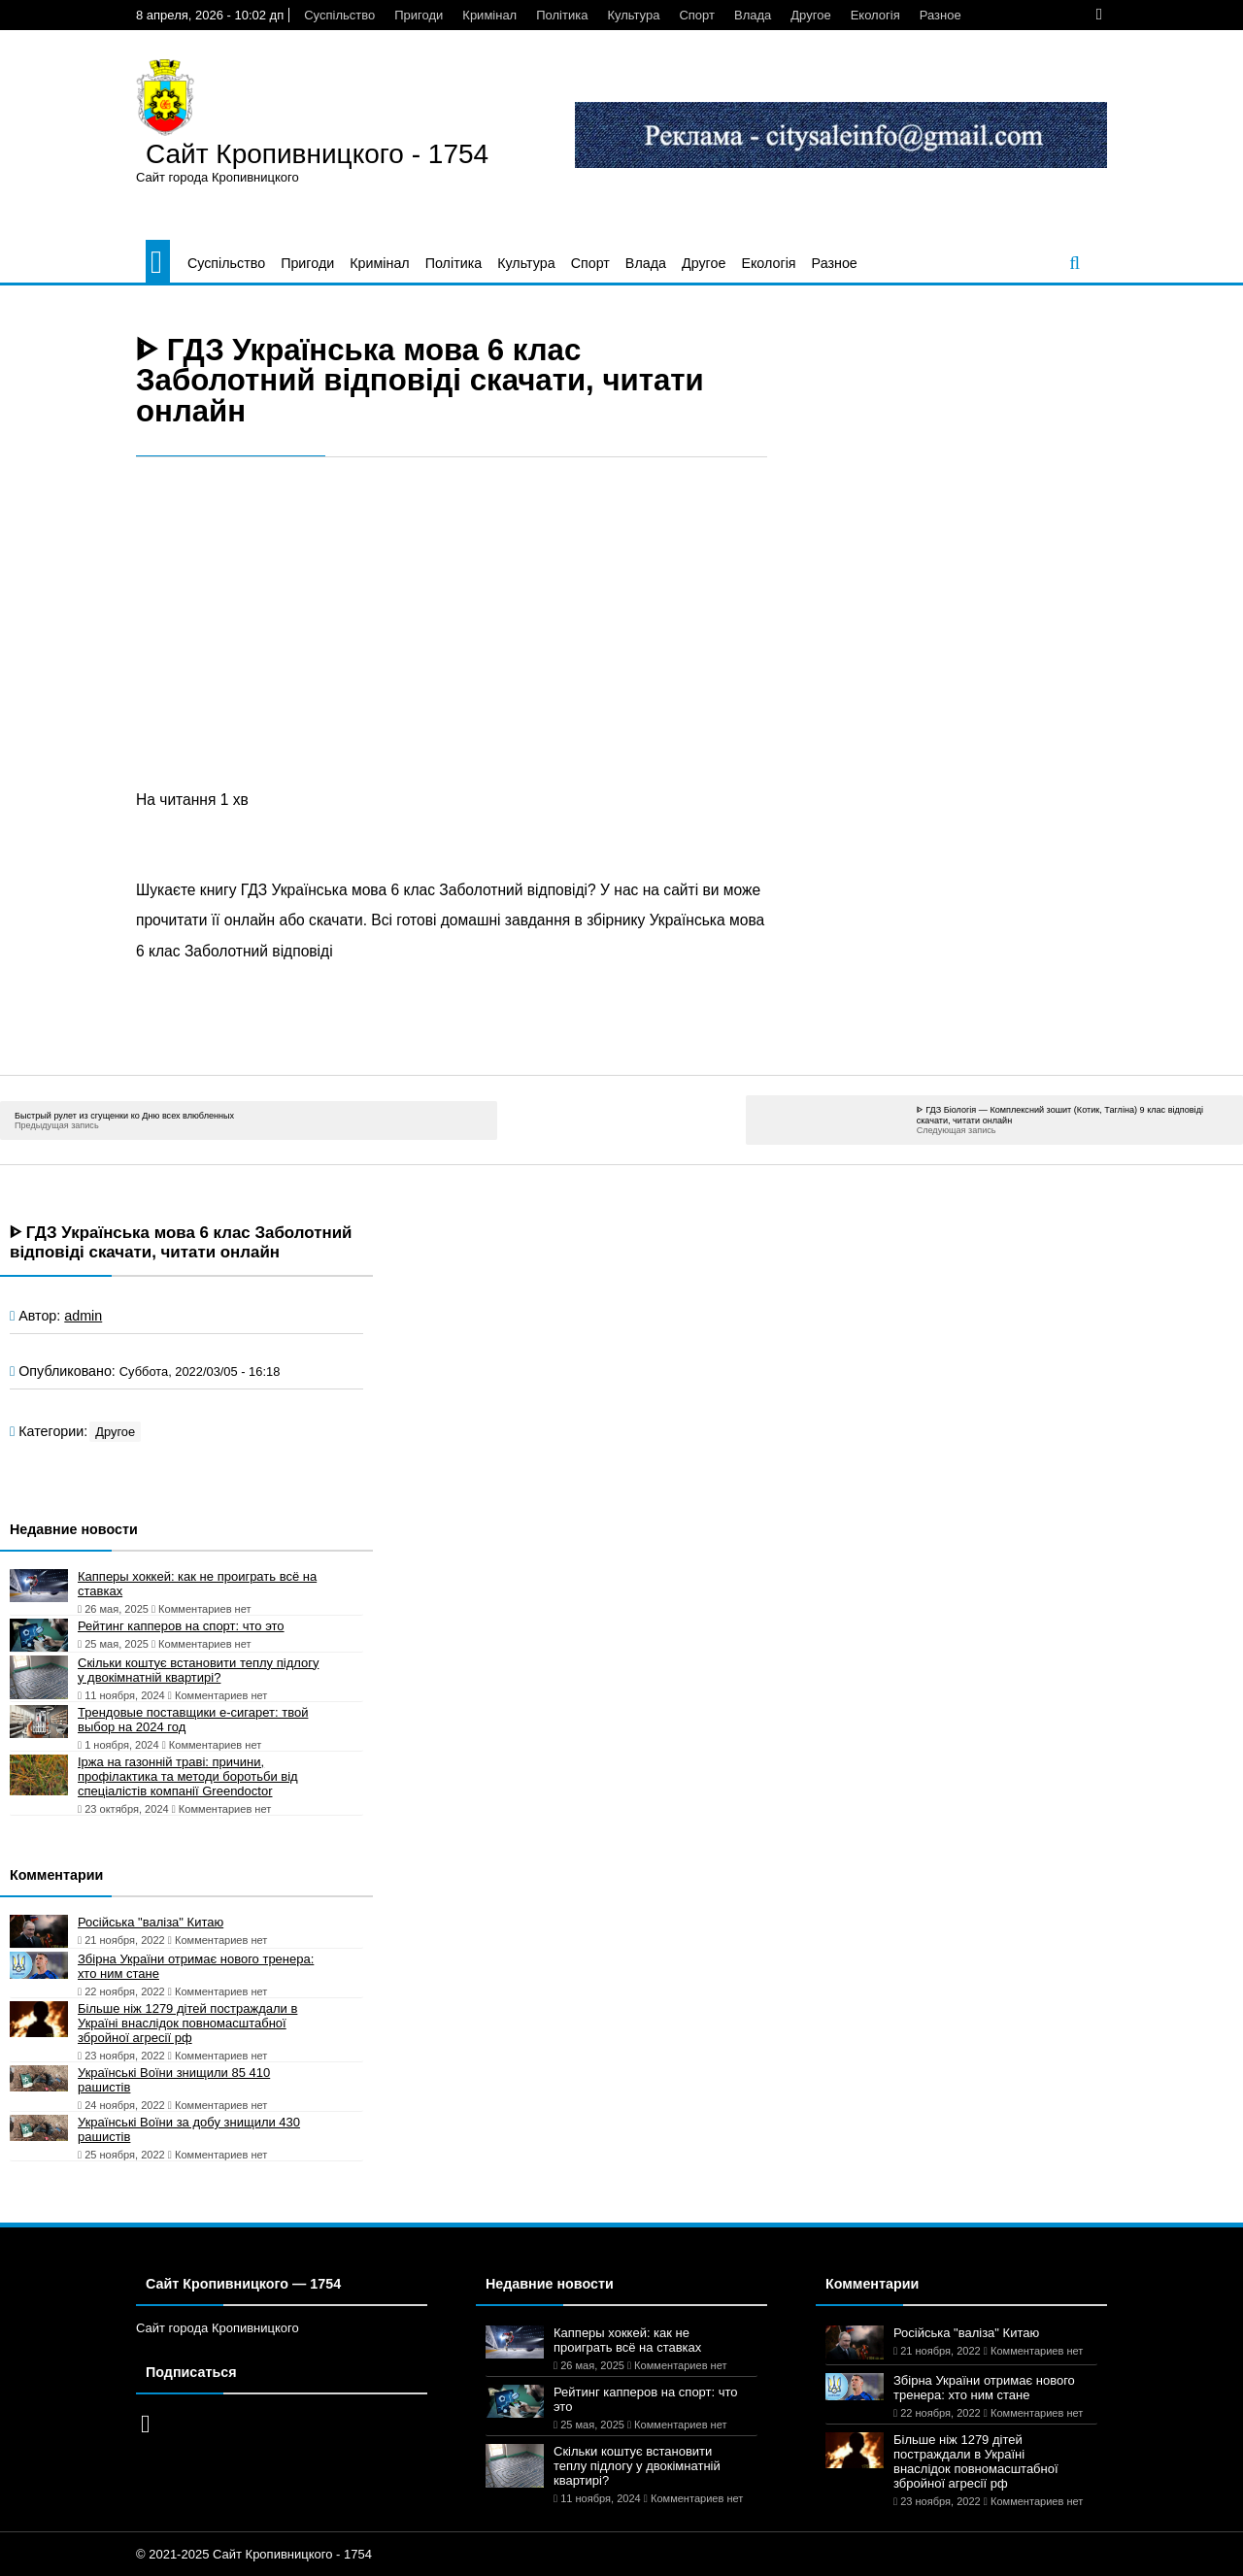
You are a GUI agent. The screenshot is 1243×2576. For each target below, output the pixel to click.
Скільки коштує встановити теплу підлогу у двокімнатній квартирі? (198, 1670)
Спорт (697, 15)
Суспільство (339, 15)
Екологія (875, 15)
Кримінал (489, 15)
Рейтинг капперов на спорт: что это (181, 1626)
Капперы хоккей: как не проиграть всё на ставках (197, 1583)
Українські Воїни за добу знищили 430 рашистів (189, 2129)
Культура (633, 15)
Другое (810, 15)
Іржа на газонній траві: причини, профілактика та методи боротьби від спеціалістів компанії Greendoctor (188, 1776)
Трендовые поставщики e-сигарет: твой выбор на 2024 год (193, 1719)
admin (83, 1315)
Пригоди (418, 15)
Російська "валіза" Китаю (150, 1922)
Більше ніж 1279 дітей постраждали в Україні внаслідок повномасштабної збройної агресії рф (187, 2023)
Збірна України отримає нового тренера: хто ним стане (196, 1966)
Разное (940, 15)
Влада (752, 15)
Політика (562, 15)
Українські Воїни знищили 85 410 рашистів (174, 2079)
